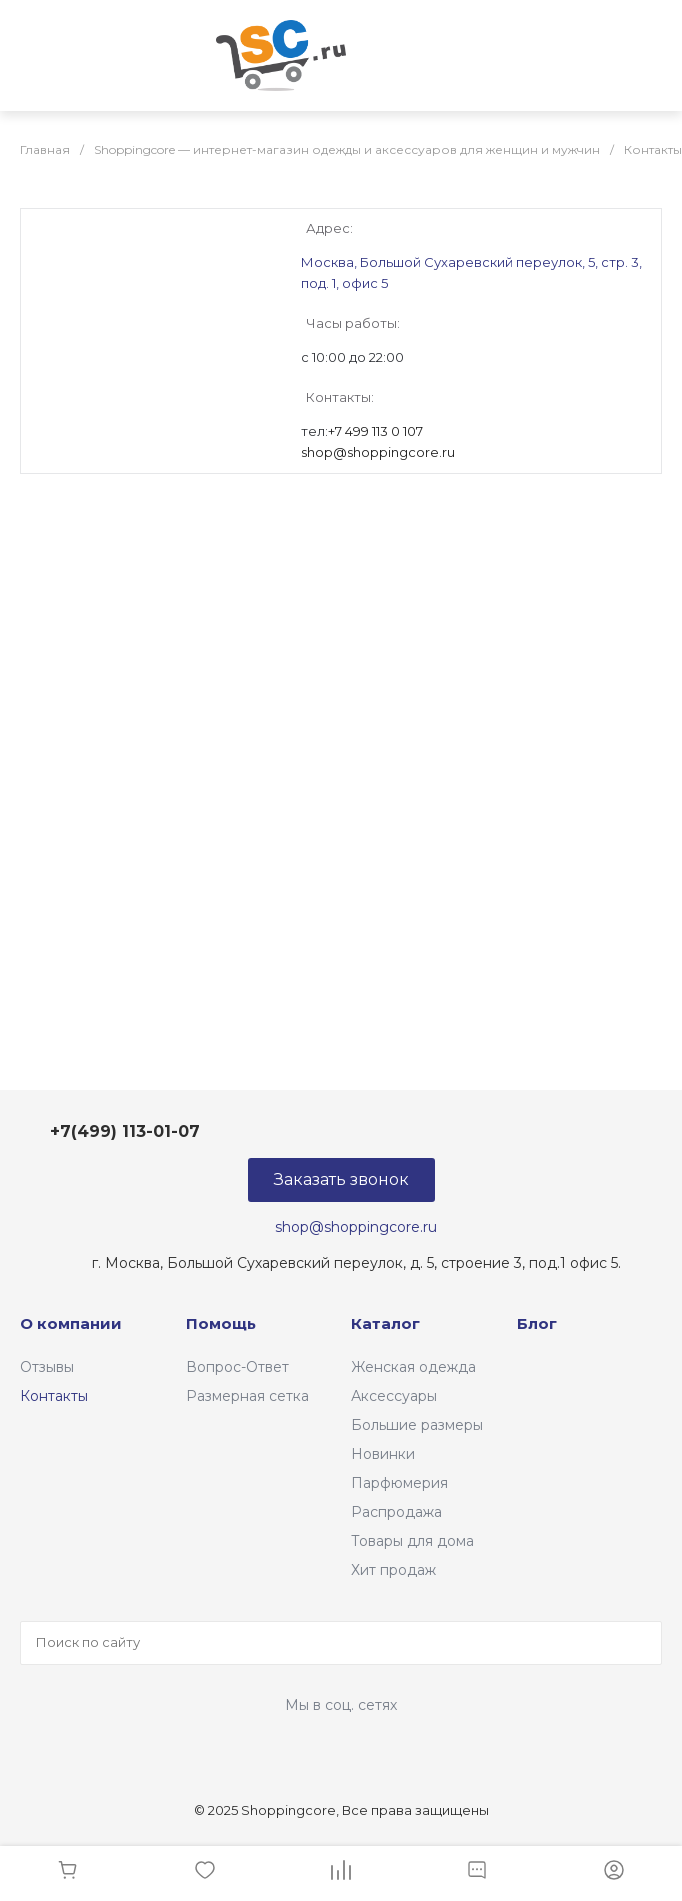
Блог (537, 1323)
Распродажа (396, 1512)
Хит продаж (393, 1570)
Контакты (54, 1396)
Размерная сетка (247, 1396)
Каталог (385, 1323)
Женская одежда (413, 1367)
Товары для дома (412, 1541)
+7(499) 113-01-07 (125, 1131)
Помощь (221, 1323)
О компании (71, 1323)
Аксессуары (394, 1396)
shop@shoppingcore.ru (378, 452)
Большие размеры (417, 1425)
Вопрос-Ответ (237, 1367)
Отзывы (47, 1367)
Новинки (383, 1454)
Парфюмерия (399, 1483)
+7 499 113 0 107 (375, 431)
